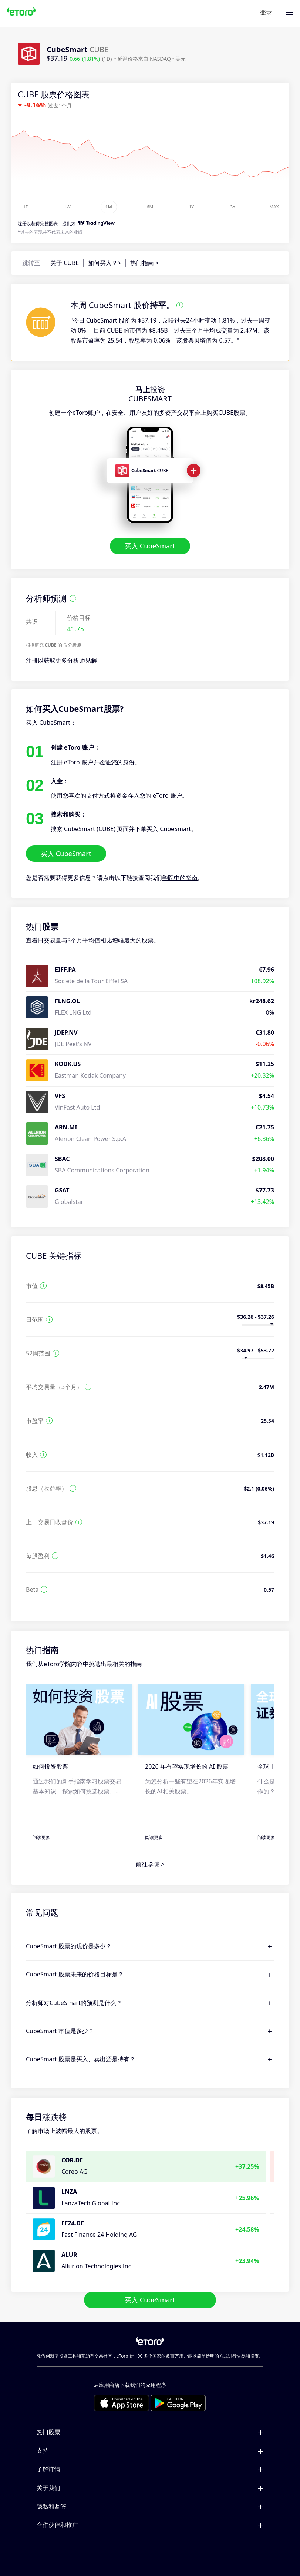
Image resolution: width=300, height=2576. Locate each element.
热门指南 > (144, 263)
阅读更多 (41, 1837)
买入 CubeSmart (150, 545)
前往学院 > (150, 1864)
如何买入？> (104, 263)
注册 (32, 660)
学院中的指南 (180, 878)
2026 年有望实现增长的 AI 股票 (186, 1766)
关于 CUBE (64, 263)
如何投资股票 (50, 1766)
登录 (266, 12)
